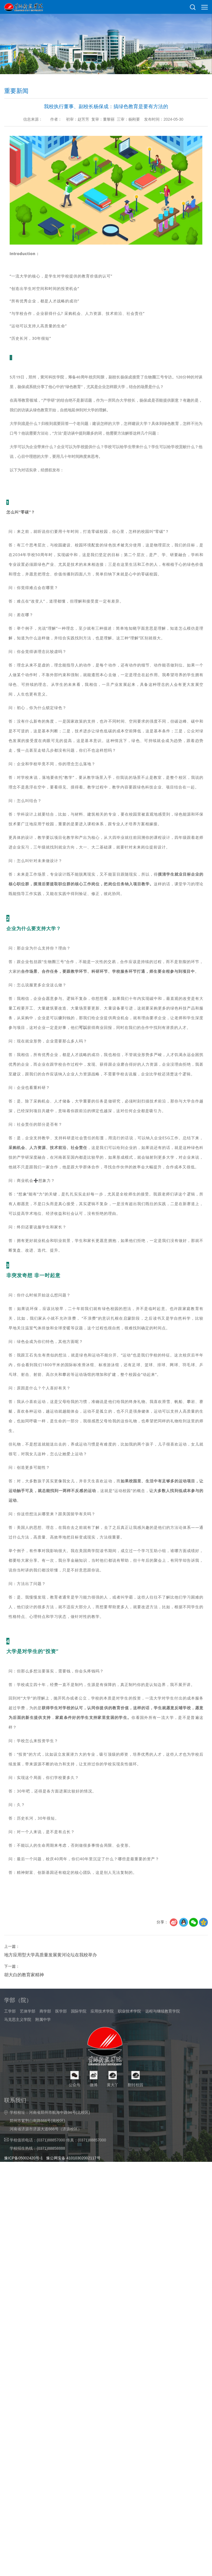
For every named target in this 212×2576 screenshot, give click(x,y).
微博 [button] (93, 2132)
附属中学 (43, 2042)
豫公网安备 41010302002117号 (73, 2208)
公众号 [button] (74, 2132)
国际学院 (78, 2033)
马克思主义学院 (17, 2042)
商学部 (45, 2033)
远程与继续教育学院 (162, 2033)
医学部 (61, 2033)
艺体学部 (27, 2033)
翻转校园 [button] (135, 2132)
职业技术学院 (129, 2033)
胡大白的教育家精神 (24, 2013)
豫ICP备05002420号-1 (23, 2208)
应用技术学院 (102, 2033)
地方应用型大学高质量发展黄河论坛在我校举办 (50, 1992)
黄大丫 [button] (112, 2132)
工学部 (10, 2033)
